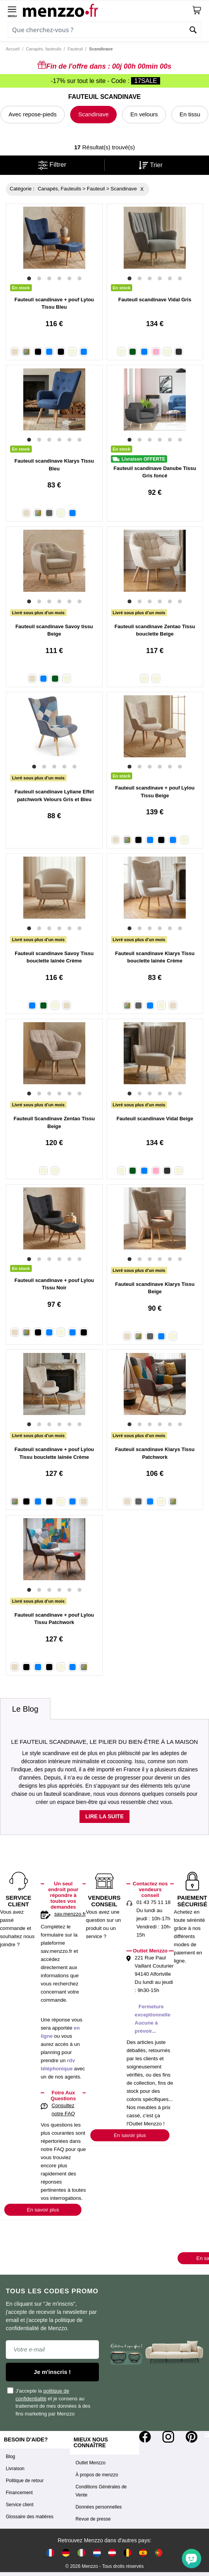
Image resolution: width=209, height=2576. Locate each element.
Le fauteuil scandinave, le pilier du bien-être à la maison (104, 1741)
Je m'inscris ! (52, 2372)
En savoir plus (43, 2210)
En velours (144, 114)
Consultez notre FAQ (63, 2109)
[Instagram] (168, 2437)
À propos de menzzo (97, 2475)
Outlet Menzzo (90, 2462)
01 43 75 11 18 (153, 1902)
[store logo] (107, 10)
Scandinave (93, 114)
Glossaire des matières (30, 2516)
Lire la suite (104, 1816)
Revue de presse (93, 2519)
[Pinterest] (191, 2437)
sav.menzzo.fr (70, 1914)
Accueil (12, 49)
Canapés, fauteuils (43, 49)
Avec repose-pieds (33, 114)
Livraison (15, 2468)
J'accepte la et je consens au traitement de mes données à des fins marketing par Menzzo (49, 2401)
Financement (19, 2492)
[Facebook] (145, 2437)
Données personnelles (99, 2507)
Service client (19, 2504)
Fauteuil (75, 49)
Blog (10, 2456)
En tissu (190, 114)
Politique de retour (24, 2480)
